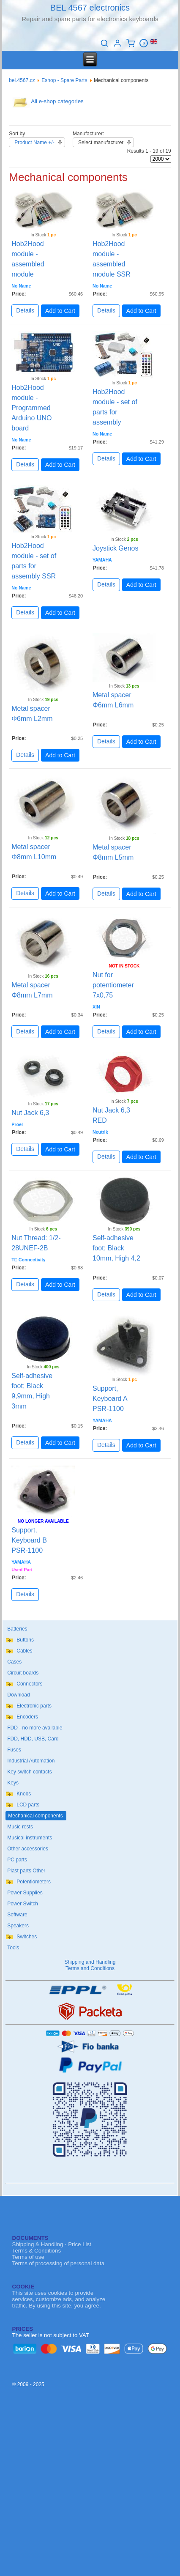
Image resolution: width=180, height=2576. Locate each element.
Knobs (23, 1794)
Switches (26, 1937)
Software (17, 1915)
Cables (24, 1651)
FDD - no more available (34, 1728)
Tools (13, 1948)
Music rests (20, 1827)
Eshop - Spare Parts (64, 80)
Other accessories (27, 1849)
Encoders (27, 1717)
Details (25, 310)
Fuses (14, 1750)
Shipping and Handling (90, 1962)
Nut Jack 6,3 (30, 1112)
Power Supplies (24, 1893)
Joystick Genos (115, 548)
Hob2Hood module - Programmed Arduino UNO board (31, 408)
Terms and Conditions (90, 1968)
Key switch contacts (29, 1772)
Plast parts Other (26, 1871)
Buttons (25, 1640)
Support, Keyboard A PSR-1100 (110, 1398)
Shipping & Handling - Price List (51, 2244)
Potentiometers (33, 1882)
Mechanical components (35, 1816)
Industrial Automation (31, 1761)
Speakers (18, 1926)
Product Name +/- (34, 142)
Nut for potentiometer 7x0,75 (113, 985)
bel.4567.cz (22, 80)
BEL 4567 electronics (90, 7)
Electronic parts (34, 1706)
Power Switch (22, 1904)
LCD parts (27, 1805)
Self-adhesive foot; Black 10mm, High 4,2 (116, 1248)
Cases (14, 1662)
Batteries (17, 1629)
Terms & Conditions (36, 2250)
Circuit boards (22, 1673)
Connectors (29, 1684)
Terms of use (28, 2257)
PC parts (17, 1860)
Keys (13, 1783)
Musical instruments (29, 1838)
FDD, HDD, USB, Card (32, 1739)
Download (18, 1695)
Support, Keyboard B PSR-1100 (29, 1540)
